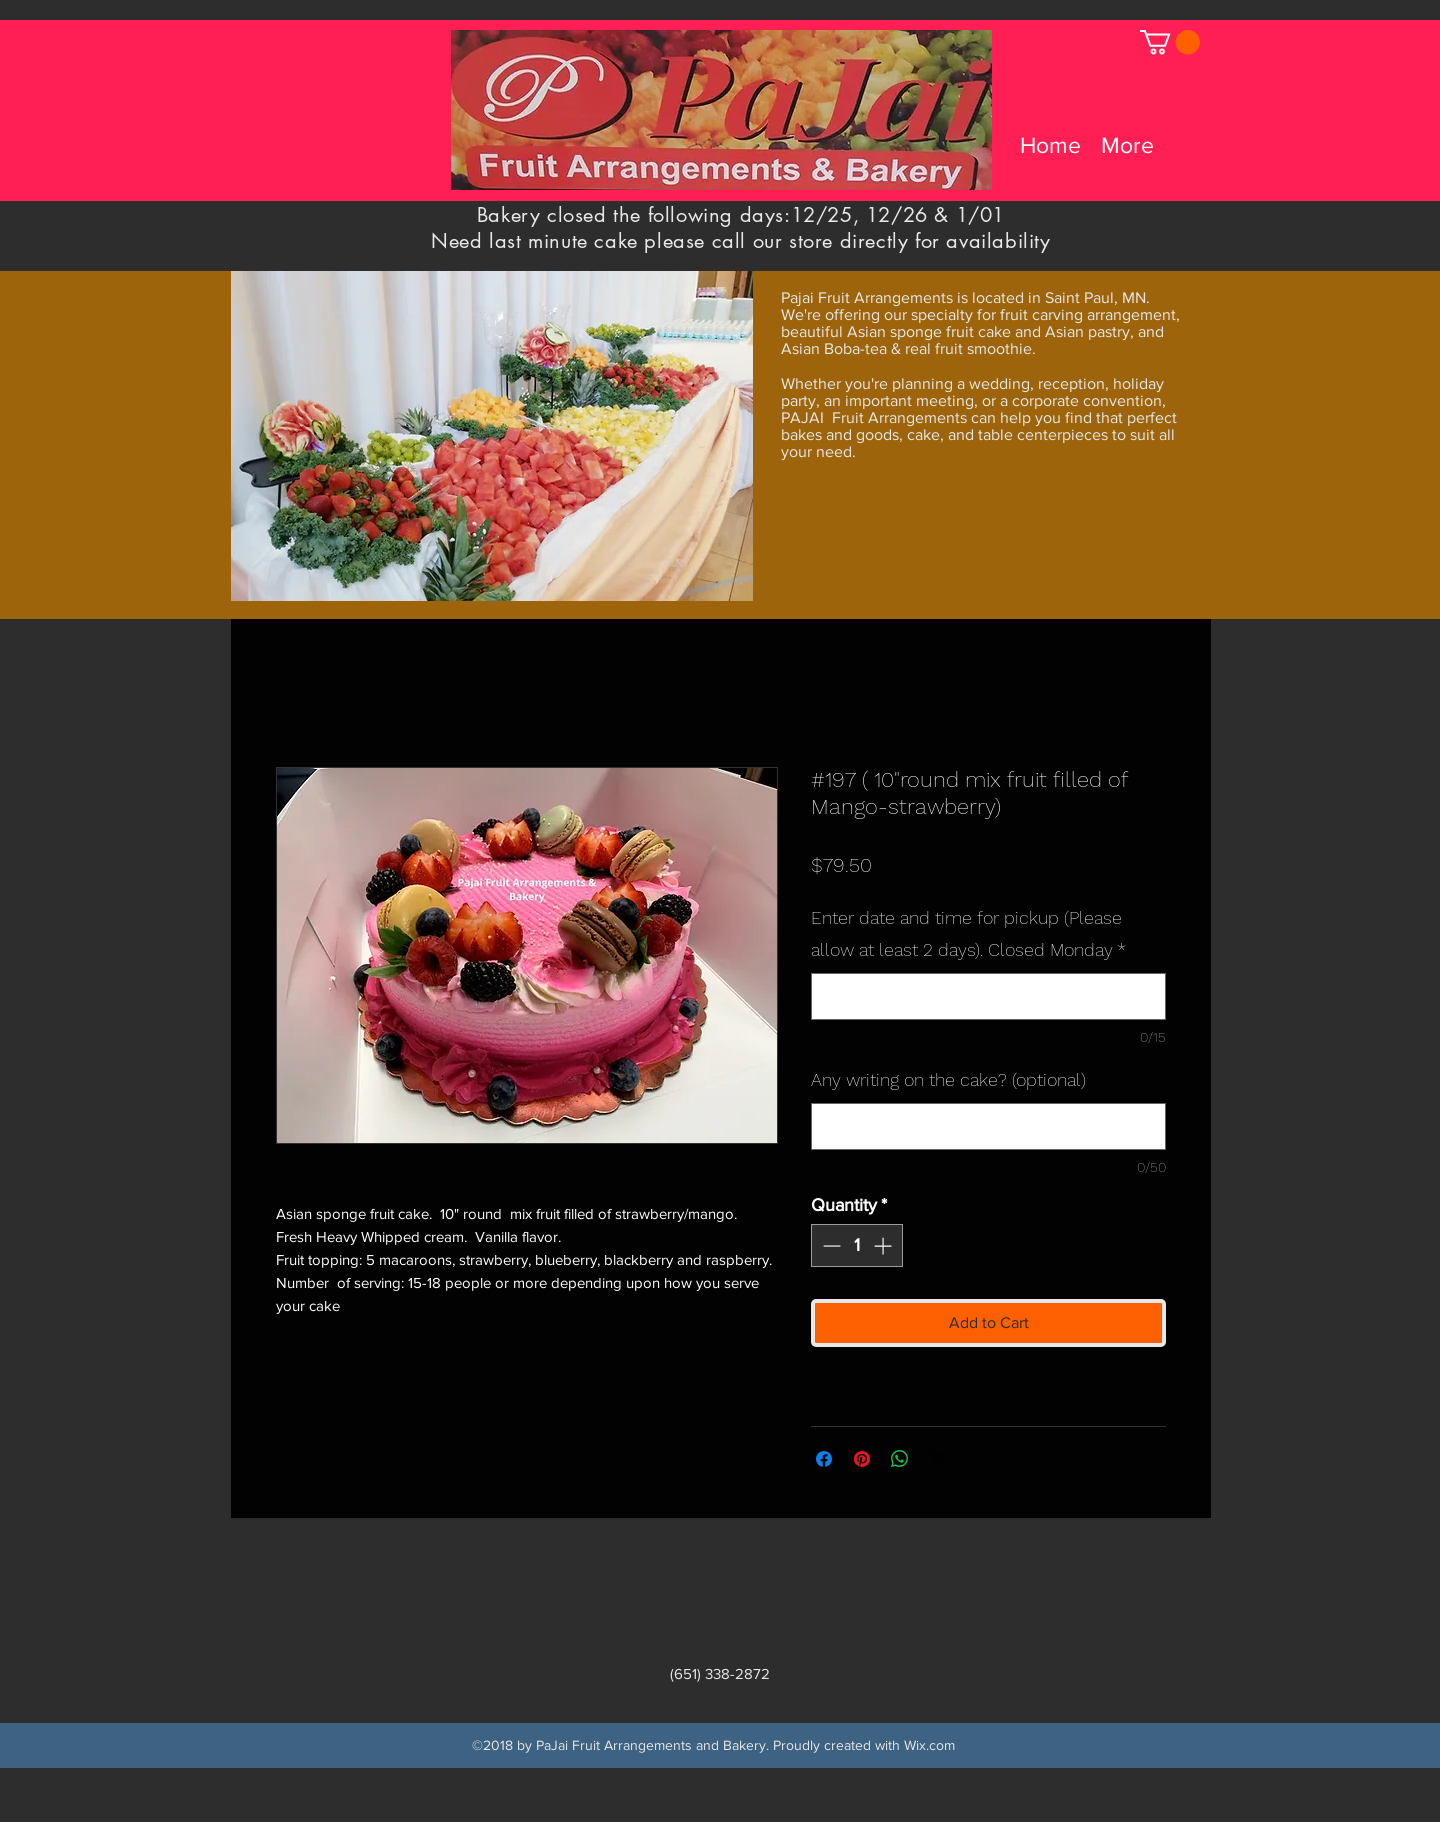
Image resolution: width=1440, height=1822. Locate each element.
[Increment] (884, 1245)
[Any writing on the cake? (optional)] (988, 1126)
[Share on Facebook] (824, 1459)
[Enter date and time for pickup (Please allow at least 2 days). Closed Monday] (988, 996)
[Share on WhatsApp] (900, 1459)
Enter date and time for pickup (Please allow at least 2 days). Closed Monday (968, 933)
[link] (1170, 42)
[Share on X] (938, 1459)
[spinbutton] (857, 1245)
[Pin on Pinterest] (862, 1459)
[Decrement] (829, 1245)
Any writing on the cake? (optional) (948, 1079)
